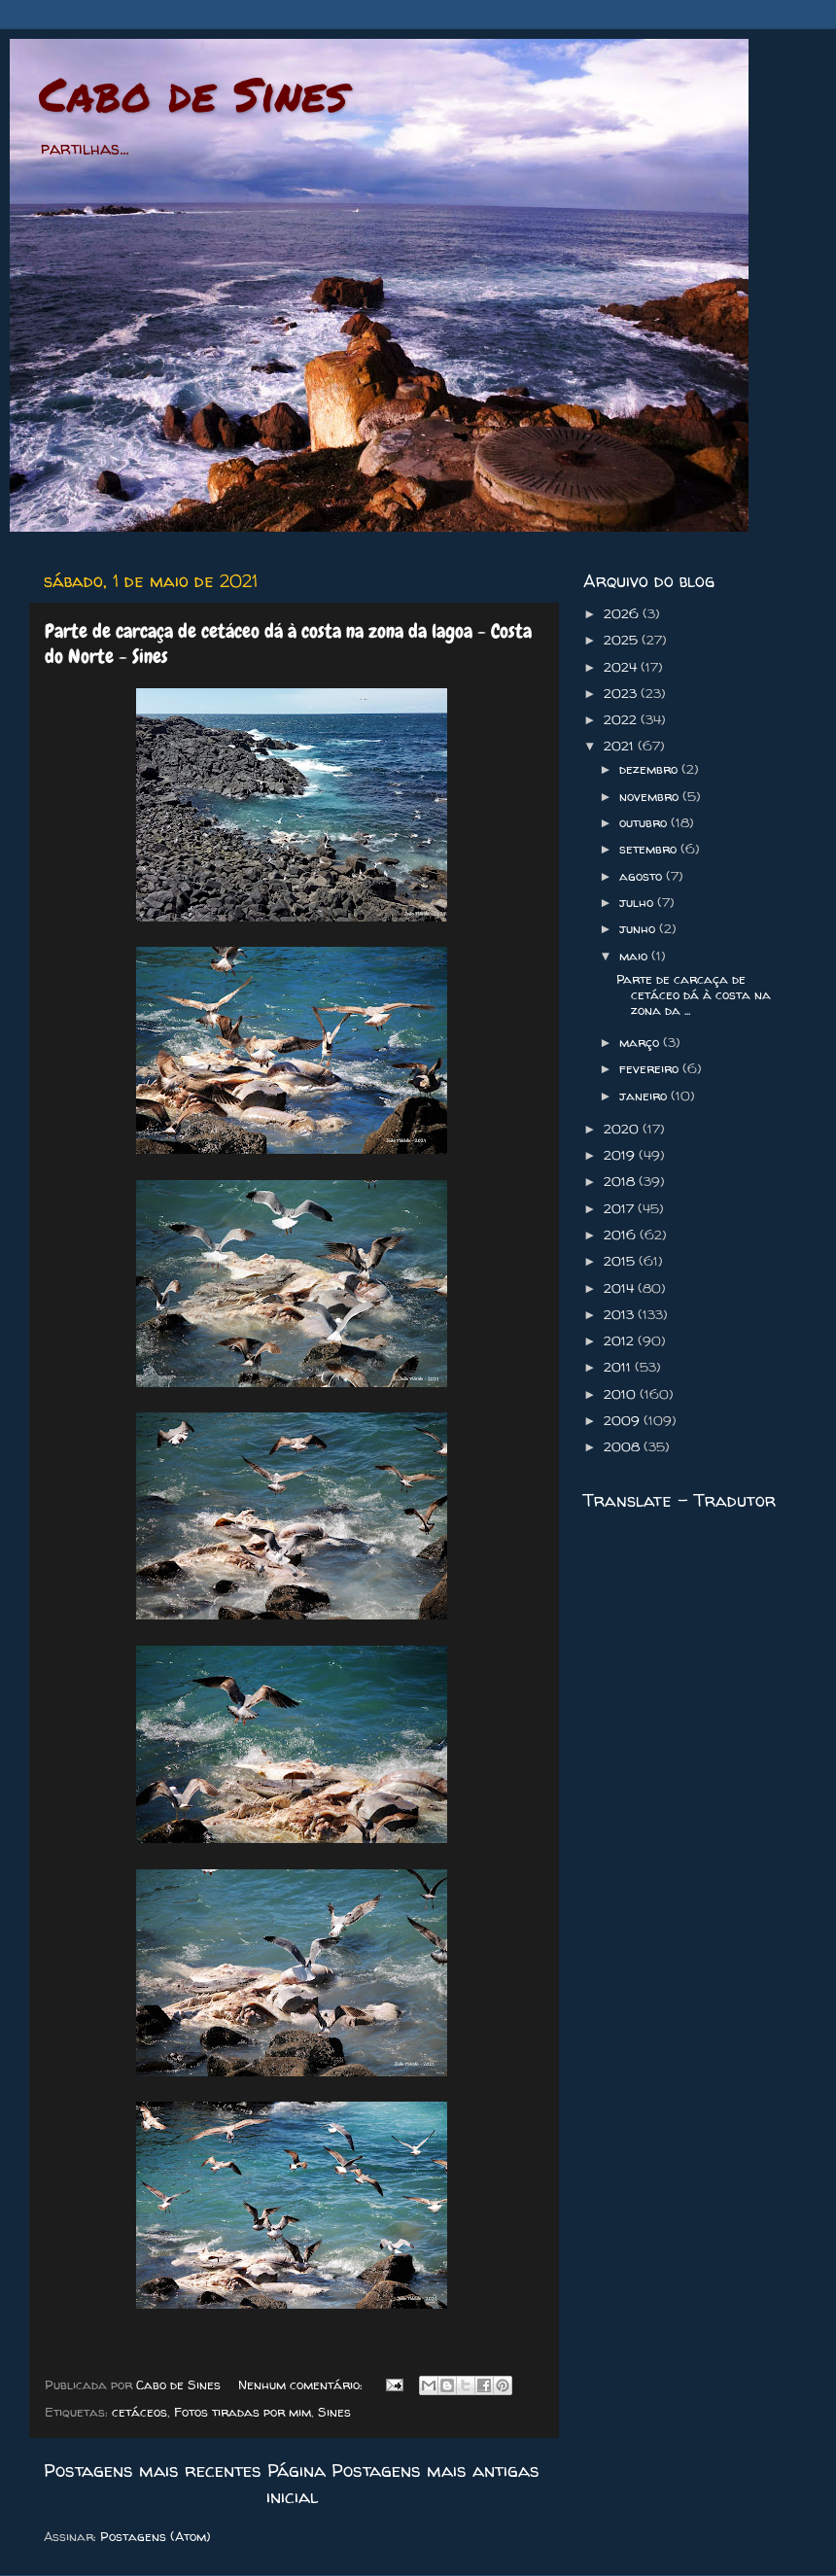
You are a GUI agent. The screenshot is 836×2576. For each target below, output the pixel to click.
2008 (624, 1446)
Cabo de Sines (193, 93)
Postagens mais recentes (152, 2470)
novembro (650, 796)
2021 (621, 745)
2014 (621, 1288)
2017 (621, 1208)
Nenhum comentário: (302, 2384)
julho (638, 902)
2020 (623, 1128)
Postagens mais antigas (435, 2470)
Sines (334, 2411)
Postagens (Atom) (155, 2536)
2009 (624, 1420)
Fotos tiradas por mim (242, 2411)
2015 (621, 1261)
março (641, 1042)
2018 (621, 1181)
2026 (623, 613)
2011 (619, 1366)
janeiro (645, 1095)
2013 (621, 1314)
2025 (623, 639)
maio (635, 955)
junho (639, 928)
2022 (622, 719)
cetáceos (139, 2411)
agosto (642, 876)
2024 (622, 667)
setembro (649, 848)
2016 (622, 1234)
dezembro (650, 769)
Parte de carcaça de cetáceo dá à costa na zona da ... (693, 994)
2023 (622, 693)
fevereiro (650, 1068)
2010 (622, 1394)
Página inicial (296, 2482)
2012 (621, 1340)
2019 (621, 1155)
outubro (645, 822)
